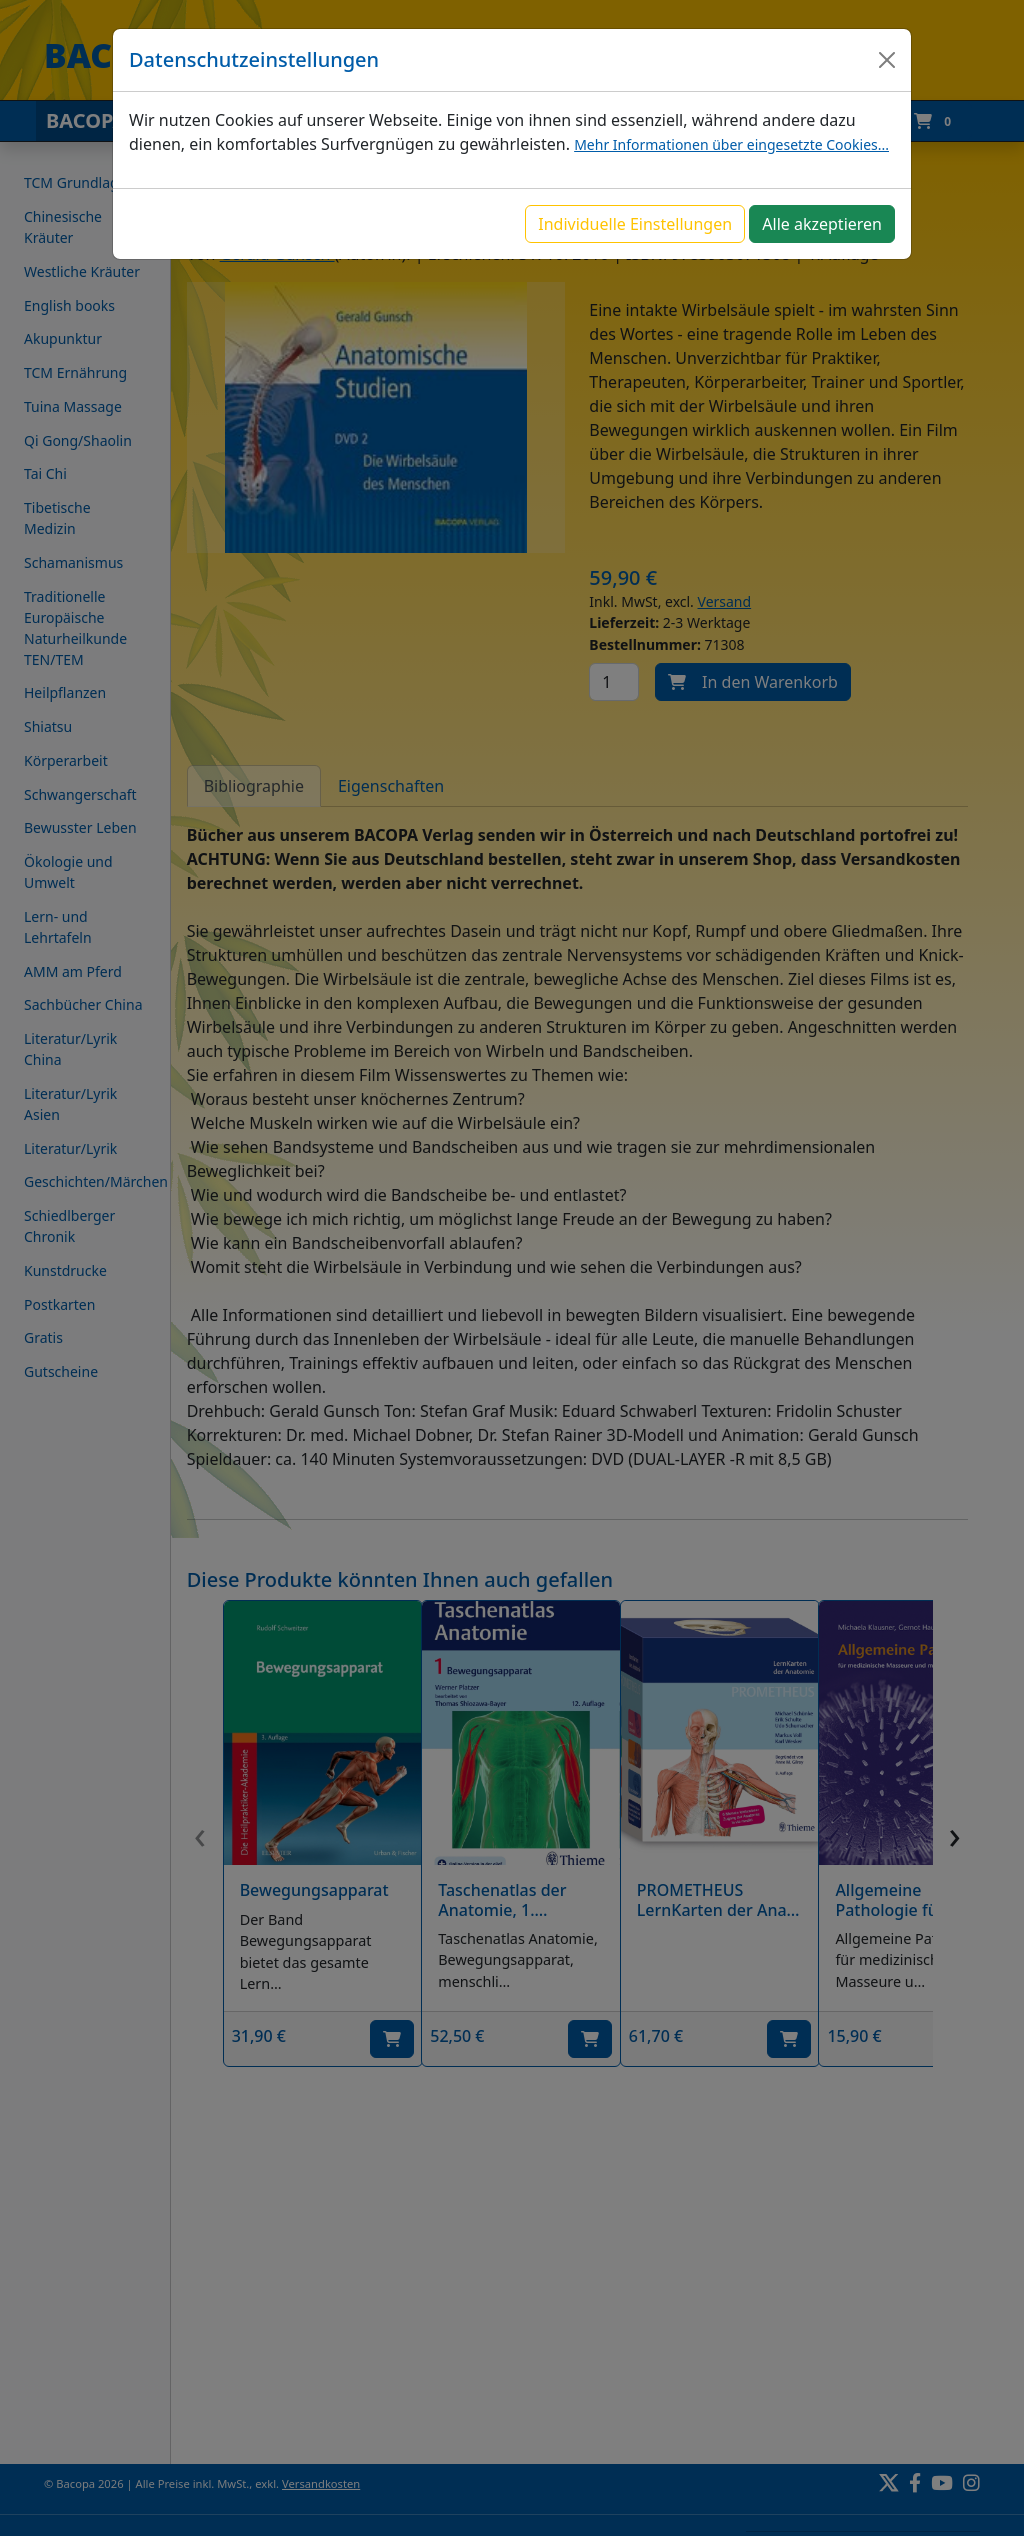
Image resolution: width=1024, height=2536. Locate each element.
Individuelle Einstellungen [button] (635, 224)
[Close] (887, 60)
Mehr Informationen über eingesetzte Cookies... (731, 144)
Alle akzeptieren (822, 224)
